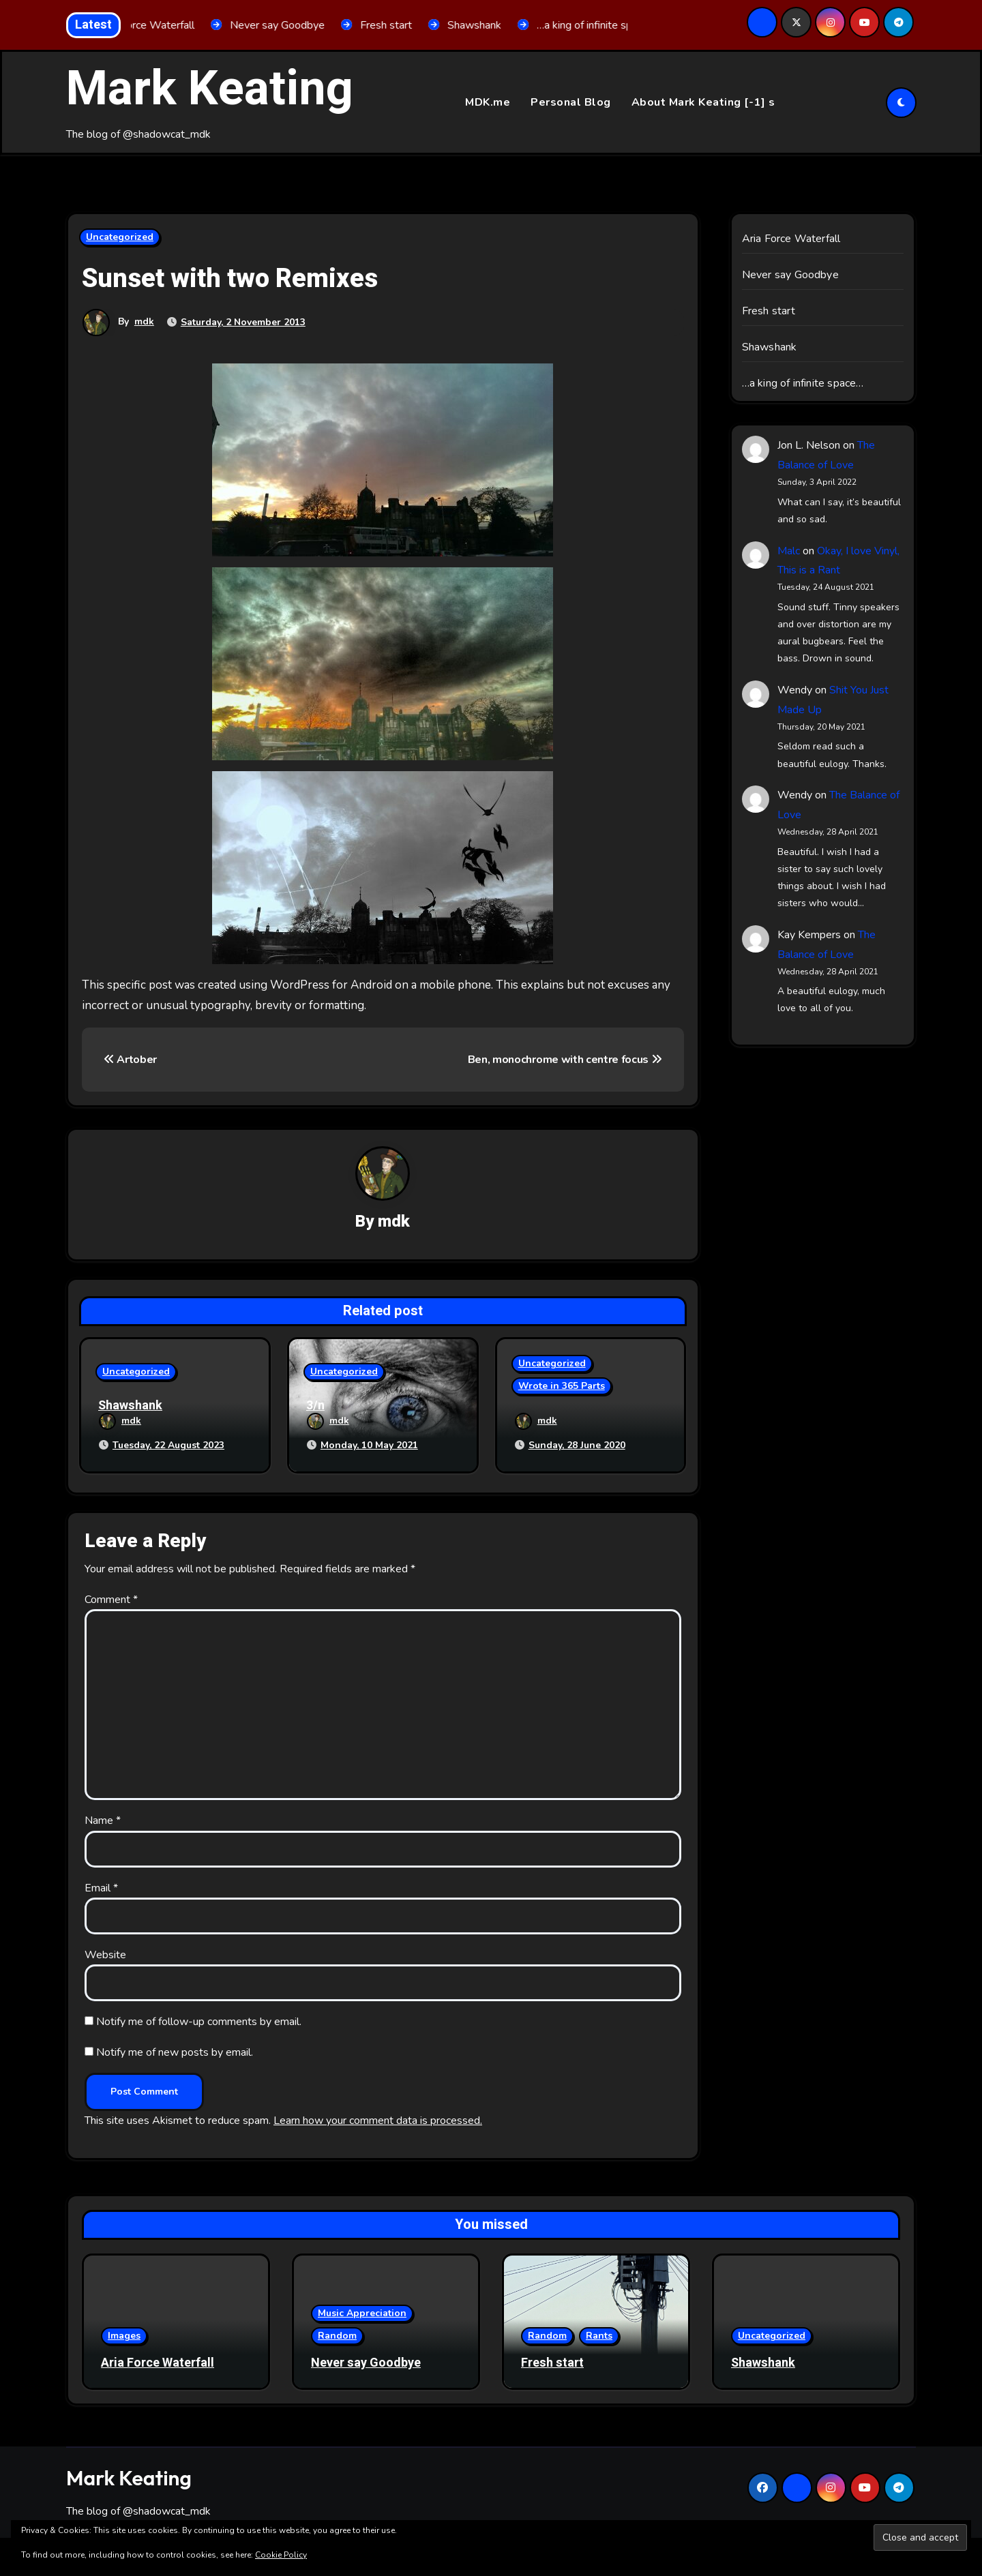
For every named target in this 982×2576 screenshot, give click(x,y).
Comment (111, 1597)
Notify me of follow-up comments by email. (198, 2020)
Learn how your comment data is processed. (377, 2119)
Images (124, 2334)
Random (337, 2334)
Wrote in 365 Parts (561, 1386)
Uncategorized (119, 237)
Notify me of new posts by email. (174, 2050)
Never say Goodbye (790, 275)
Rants (599, 2334)
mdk (144, 322)
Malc (788, 550)
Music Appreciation (362, 2311)
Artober (130, 1059)
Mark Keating (209, 89)
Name (103, 1818)
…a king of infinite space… (803, 383)
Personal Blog (571, 102)
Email (101, 1885)
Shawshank (130, 1406)
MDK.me (487, 102)
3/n (315, 1406)
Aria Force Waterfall (791, 239)
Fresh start (768, 311)
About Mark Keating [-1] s (703, 102)
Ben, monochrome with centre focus (565, 1059)
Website (105, 1952)
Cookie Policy (281, 2554)
